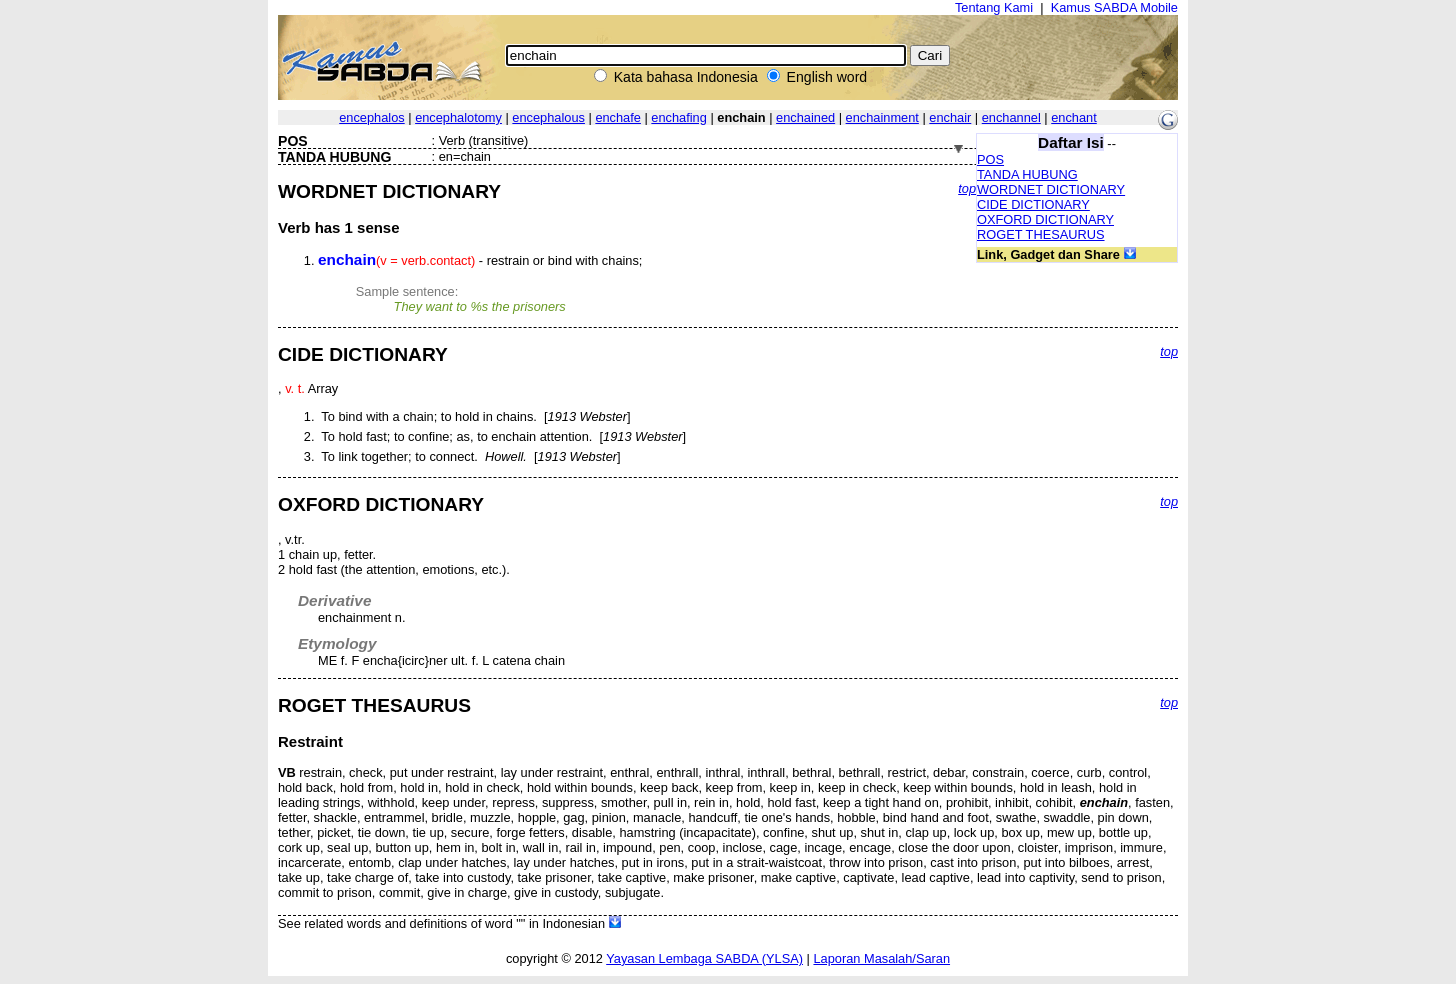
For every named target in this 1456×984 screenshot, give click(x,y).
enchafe (618, 117)
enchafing (679, 117)
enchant (1074, 117)
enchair (950, 117)
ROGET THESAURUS (1041, 234)
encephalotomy (458, 117)
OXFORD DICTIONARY (1045, 219)
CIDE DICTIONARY (1033, 204)
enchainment (882, 117)
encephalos (371, 117)
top (967, 188)
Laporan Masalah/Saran (881, 958)
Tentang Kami (994, 7)
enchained (805, 117)
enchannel (1011, 117)
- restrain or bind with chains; (480, 260)
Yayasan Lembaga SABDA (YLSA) (704, 958)
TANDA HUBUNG (1027, 174)
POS (990, 159)
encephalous (548, 117)
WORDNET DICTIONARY (1051, 189)
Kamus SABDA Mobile (1114, 7)
